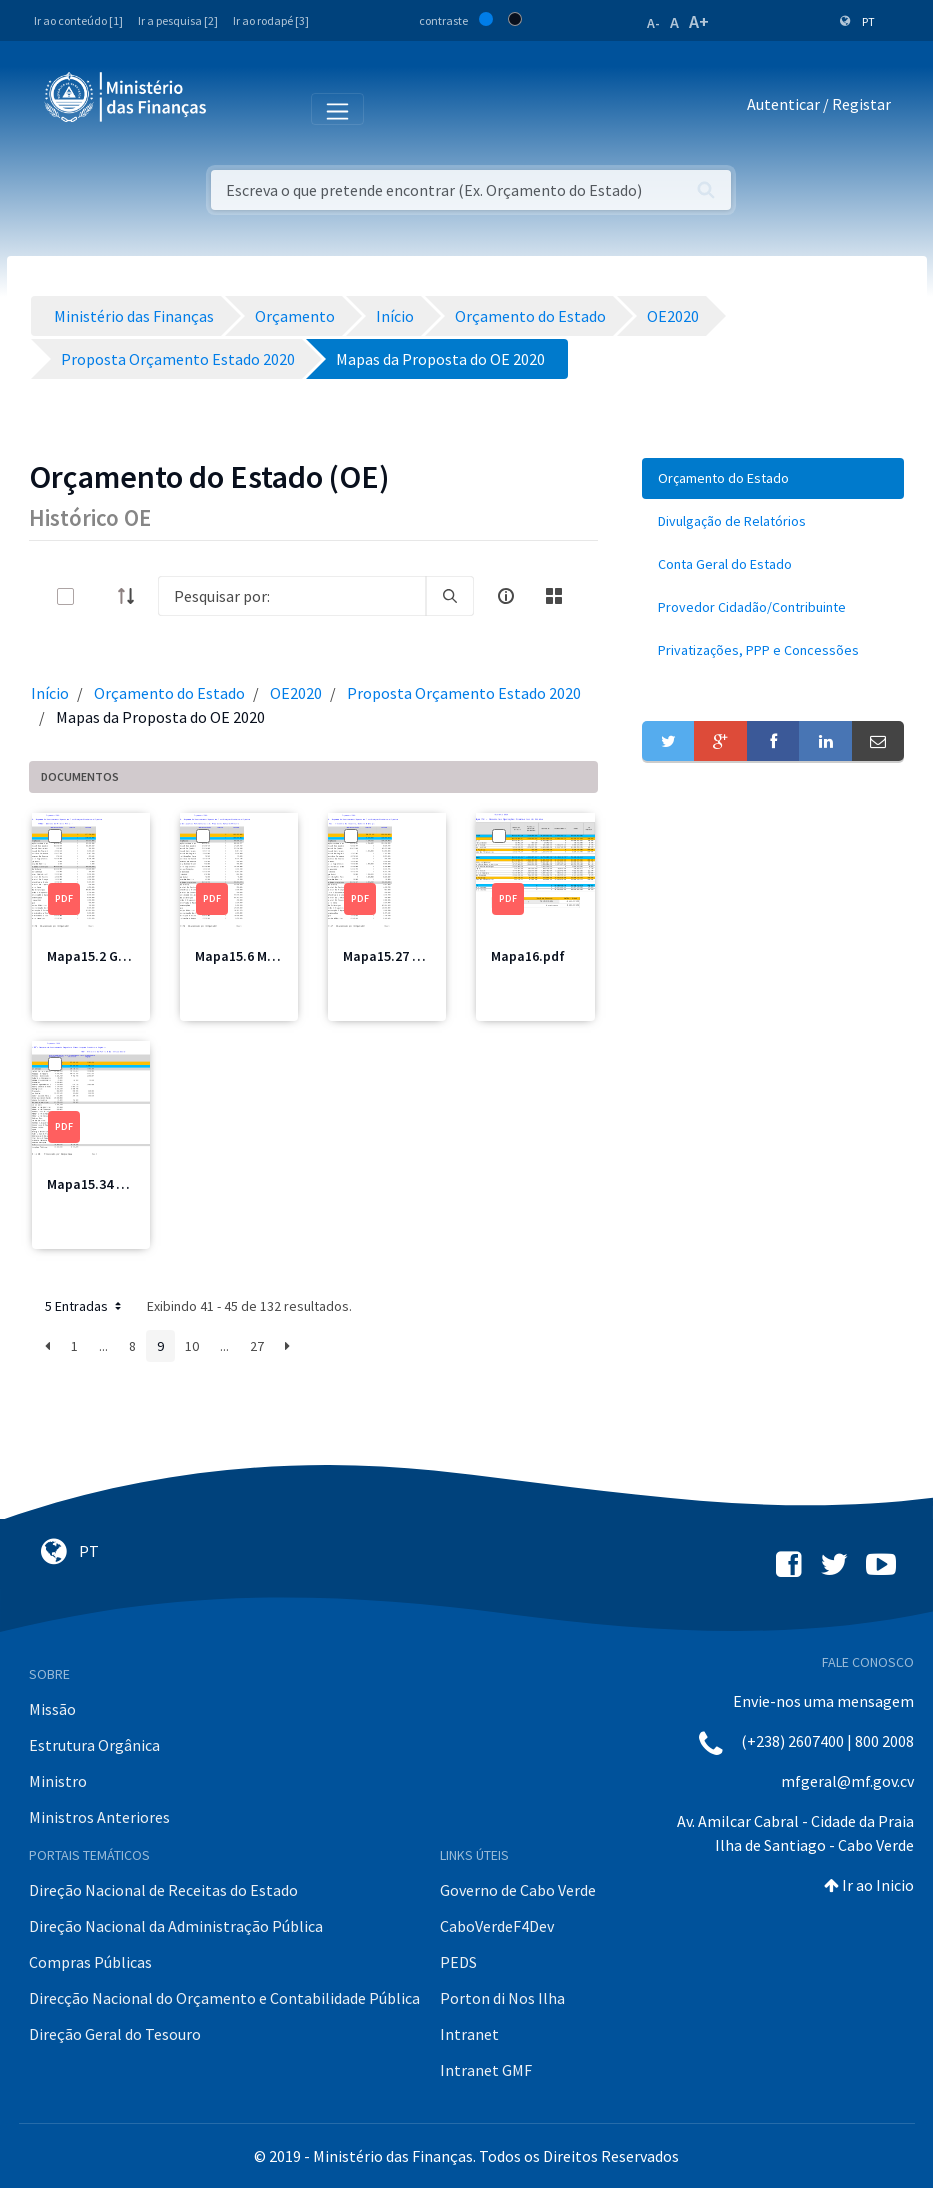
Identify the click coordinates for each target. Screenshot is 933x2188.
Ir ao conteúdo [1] (78, 20)
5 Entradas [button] (85, 1306)
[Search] (292, 596)
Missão (52, 1709)
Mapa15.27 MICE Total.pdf (423, 956)
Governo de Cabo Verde (518, 1890)
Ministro (58, 1781)
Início (50, 693)
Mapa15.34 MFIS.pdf (109, 1184)
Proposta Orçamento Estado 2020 (464, 693)
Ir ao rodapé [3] (271, 20)
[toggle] (98, 596)
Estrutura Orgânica (94, 1745)
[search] (450, 596)
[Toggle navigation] (238, 108)
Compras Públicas (90, 1962)
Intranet (469, 2034)
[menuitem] (773, 478)
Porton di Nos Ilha (502, 1998)
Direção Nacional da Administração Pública (176, 1926)
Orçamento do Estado (169, 693)
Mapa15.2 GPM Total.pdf (123, 956)
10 (192, 1346)
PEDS (458, 1962)
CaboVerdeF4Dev (497, 1926)
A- (653, 23)
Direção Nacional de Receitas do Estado (163, 1890)
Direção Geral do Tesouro (115, 2034)
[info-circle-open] (506, 596)
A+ (699, 21)
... (103, 1346)
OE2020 (296, 693)
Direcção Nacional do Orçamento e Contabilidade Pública (224, 1998)
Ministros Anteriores (99, 1817)
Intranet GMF (486, 2070)
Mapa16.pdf (528, 956)
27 (257, 1346)
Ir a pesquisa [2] (178, 20)
